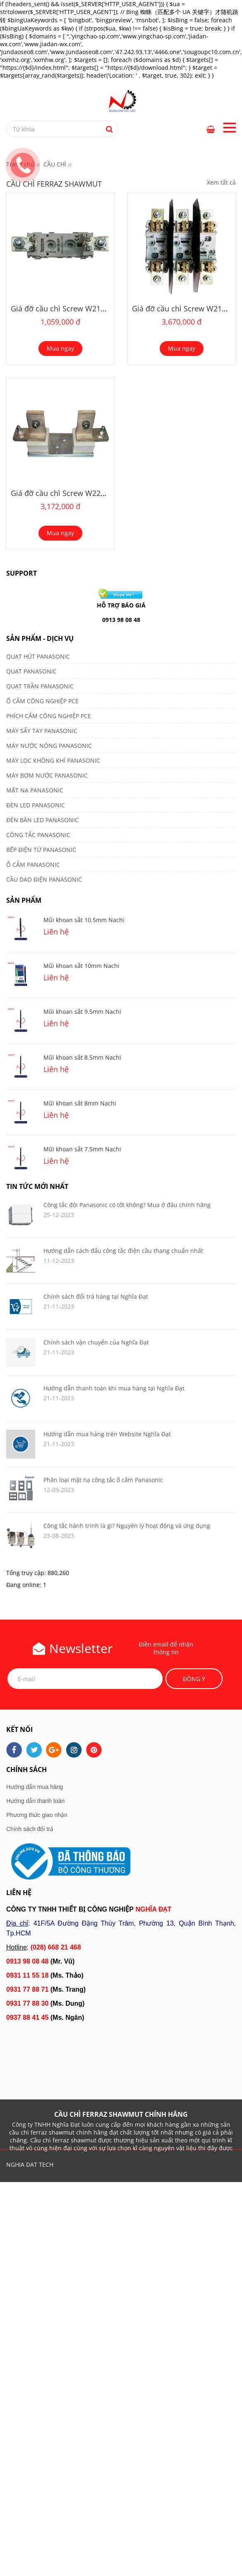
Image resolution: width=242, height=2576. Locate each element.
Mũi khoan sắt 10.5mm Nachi (84, 920)
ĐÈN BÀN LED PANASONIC (42, 820)
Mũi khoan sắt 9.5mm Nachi (82, 1011)
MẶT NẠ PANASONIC (34, 790)
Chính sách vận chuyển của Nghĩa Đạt (96, 1342)
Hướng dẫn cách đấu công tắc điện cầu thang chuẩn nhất (123, 1251)
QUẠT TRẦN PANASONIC (40, 686)
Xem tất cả (221, 182)
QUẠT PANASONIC (31, 671)
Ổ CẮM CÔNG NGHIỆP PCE (42, 701)
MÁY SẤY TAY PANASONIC (41, 731)
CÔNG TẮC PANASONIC (38, 835)
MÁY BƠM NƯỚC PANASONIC (47, 775)
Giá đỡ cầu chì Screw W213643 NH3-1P (78, 308)
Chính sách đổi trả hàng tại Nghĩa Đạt (95, 1296)
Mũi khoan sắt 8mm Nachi (79, 1103)
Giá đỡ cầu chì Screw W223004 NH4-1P (78, 493)
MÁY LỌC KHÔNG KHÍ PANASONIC (53, 760)
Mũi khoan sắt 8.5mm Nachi (82, 1057)
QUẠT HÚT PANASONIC (38, 656)
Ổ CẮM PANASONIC (33, 864)
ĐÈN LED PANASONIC (35, 805)
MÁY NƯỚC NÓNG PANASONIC (49, 746)
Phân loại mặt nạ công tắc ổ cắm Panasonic (103, 1480)
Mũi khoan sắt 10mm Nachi (81, 966)
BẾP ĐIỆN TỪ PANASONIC (41, 850)
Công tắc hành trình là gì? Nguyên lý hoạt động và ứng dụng (126, 1526)
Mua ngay (60, 348)
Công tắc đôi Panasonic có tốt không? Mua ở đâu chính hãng (127, 1205)
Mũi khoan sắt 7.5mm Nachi (82, 1149)
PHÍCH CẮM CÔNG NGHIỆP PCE (48, 716)
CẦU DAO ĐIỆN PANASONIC (44, 879)
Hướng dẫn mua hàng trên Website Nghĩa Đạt (107, 1434)
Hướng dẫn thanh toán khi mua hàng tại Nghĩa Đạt (113, 1388)
